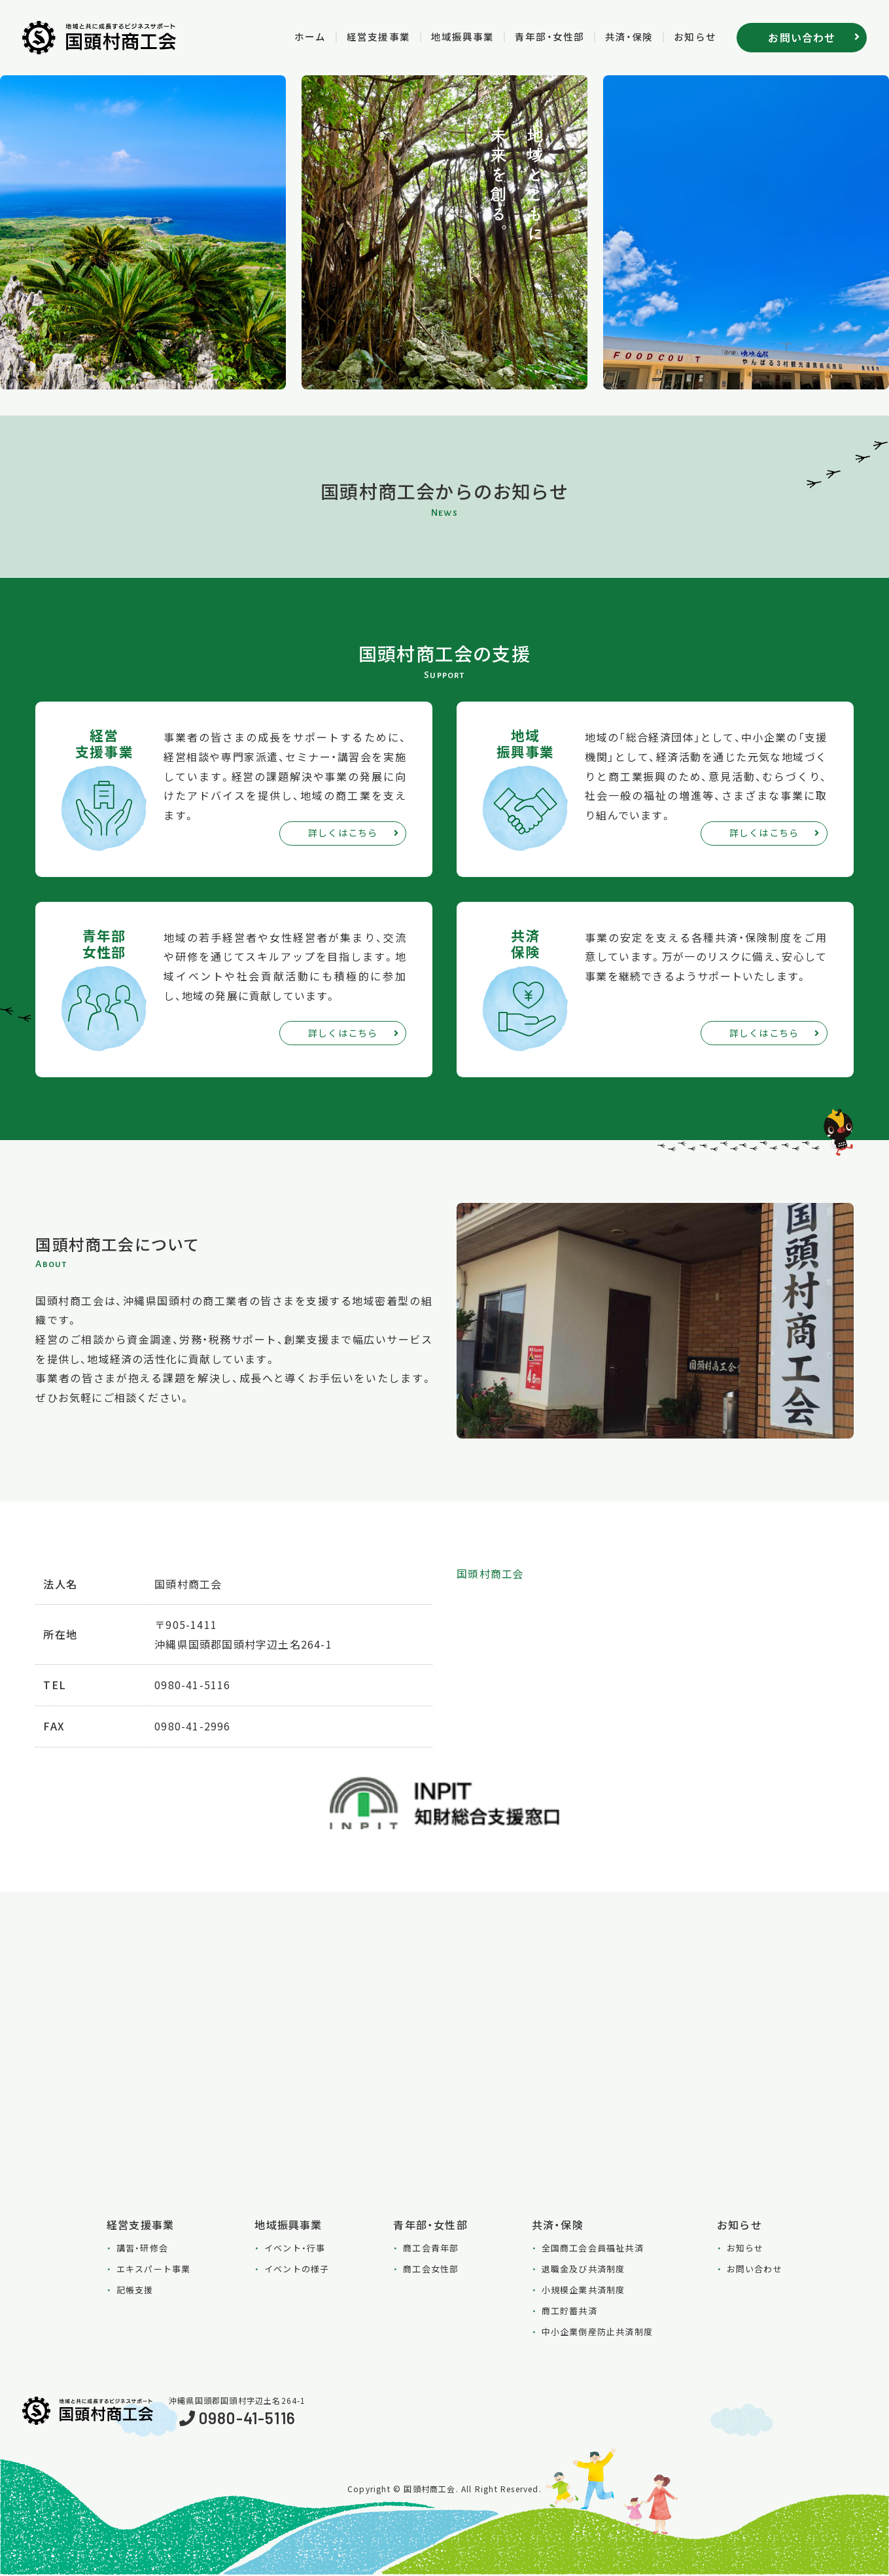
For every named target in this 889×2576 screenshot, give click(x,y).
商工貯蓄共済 (569, 2311)
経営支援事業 (359, 36)
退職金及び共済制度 (583, 2269)
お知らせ (693, 36)
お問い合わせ (754, 2269)
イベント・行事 (294, 2248)
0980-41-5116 (247, 2419)
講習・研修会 (142, 2248)
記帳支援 (135, 2290)
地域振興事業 (447, 36)
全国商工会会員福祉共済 (593, 2248)
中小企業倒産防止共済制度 (597, 2332)
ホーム (288, 36)
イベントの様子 (296, 2269)
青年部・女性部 (540, 36)
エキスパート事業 (153, 2269)
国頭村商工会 (490, 1574)
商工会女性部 (431, 2269)
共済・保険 (624, 36)
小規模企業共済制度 (583, 2290)
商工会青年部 (431, 2248)
